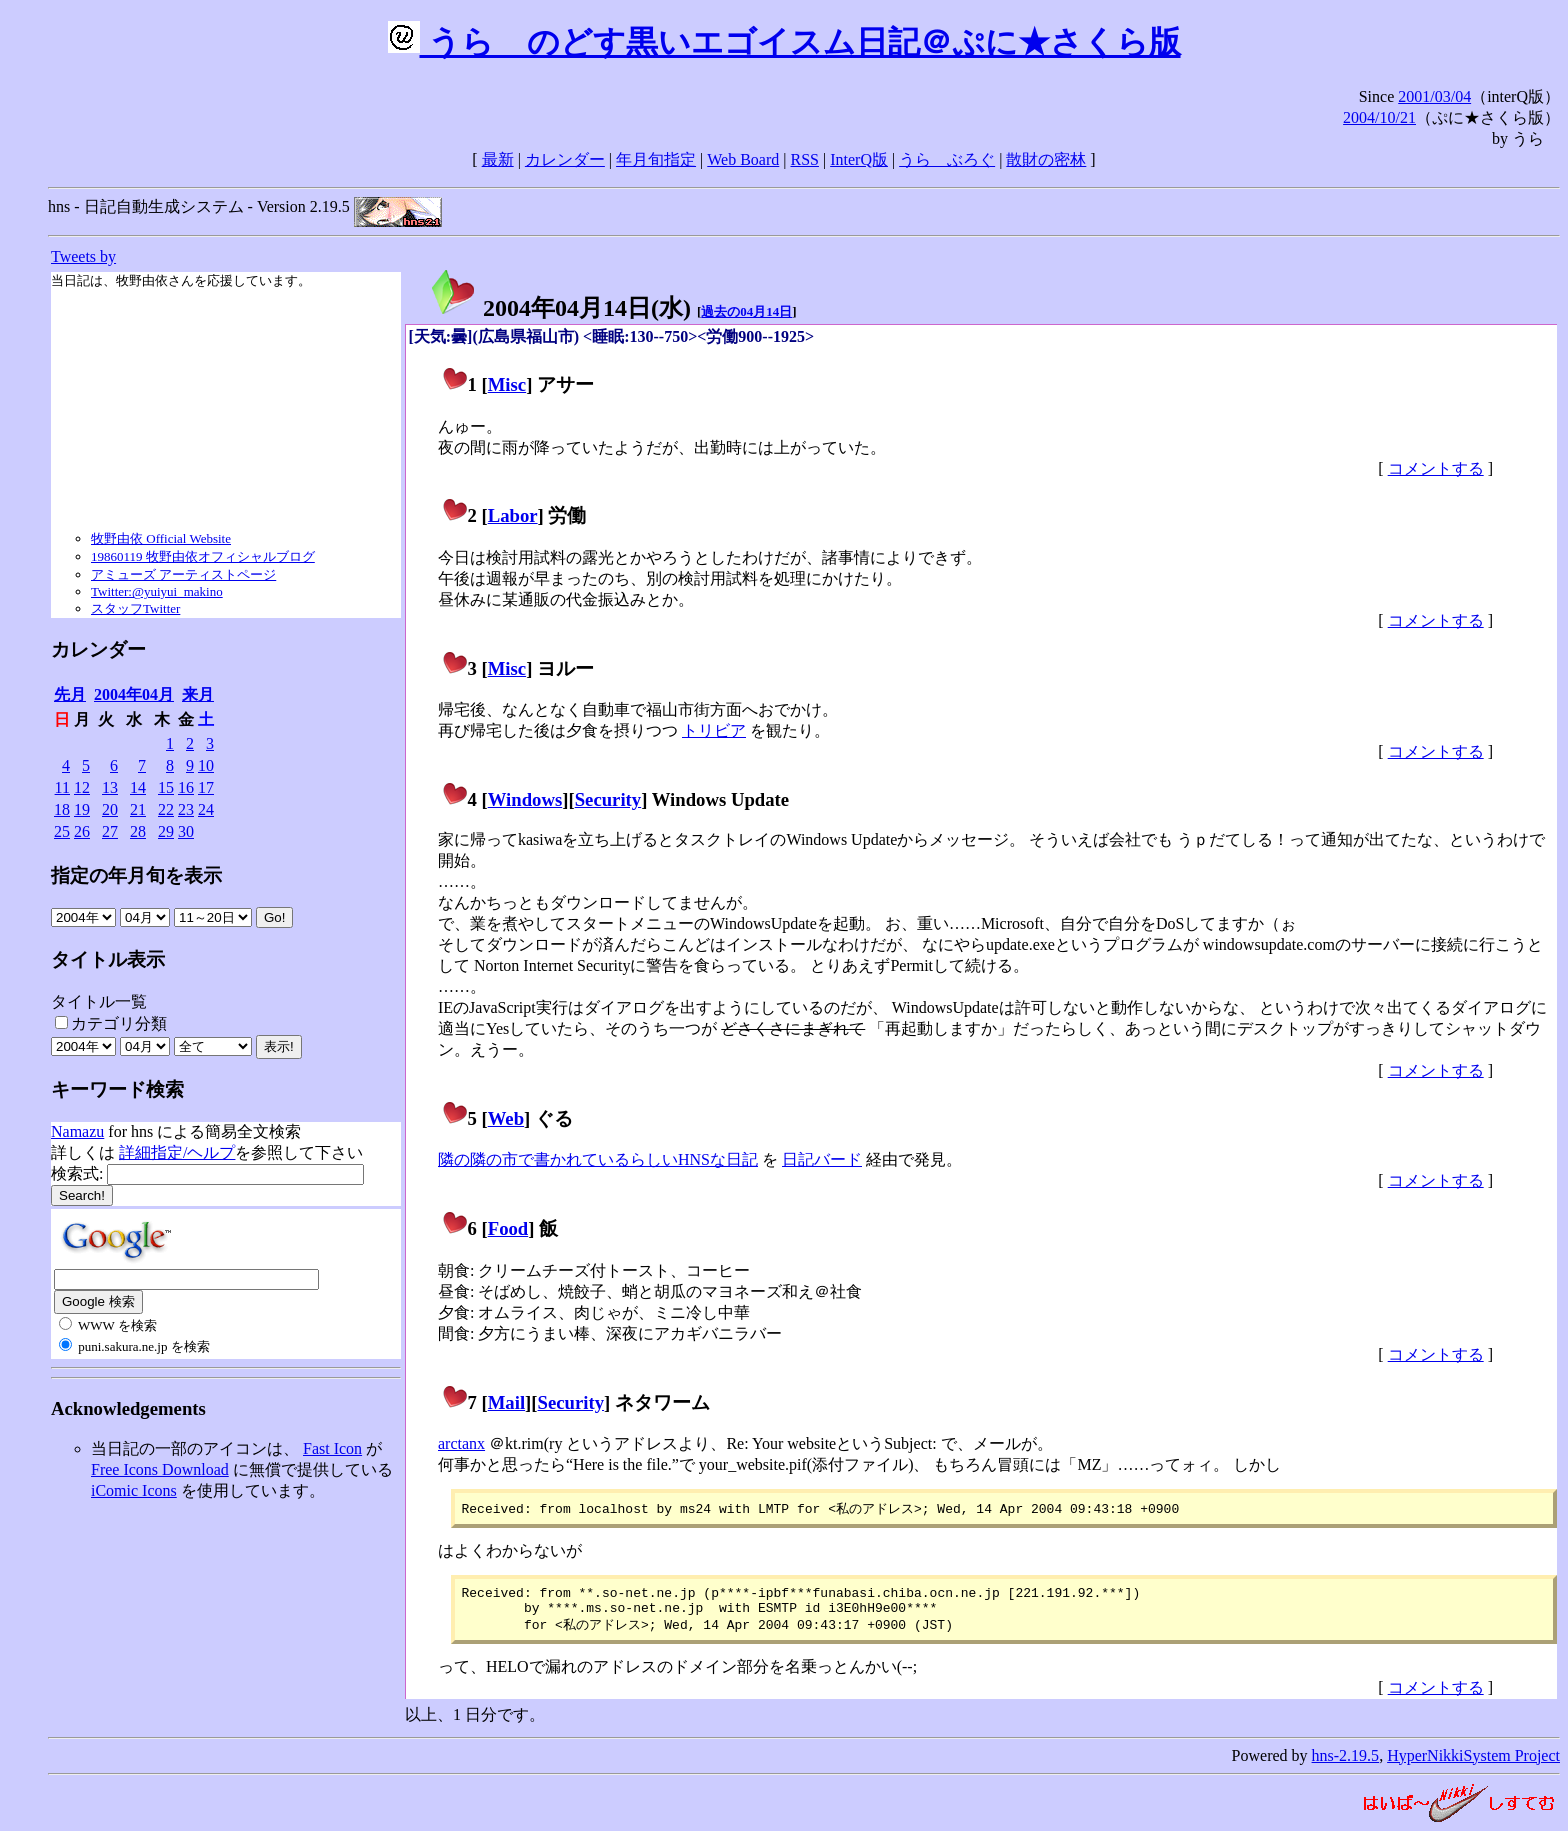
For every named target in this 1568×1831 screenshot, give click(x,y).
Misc (507, 384)
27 (110, 831)
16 (186, 787)
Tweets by (83, 256)
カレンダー (565, 159)
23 (186, 809)
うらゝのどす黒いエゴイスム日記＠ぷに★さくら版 (784, 42)
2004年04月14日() (560, 308)
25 (62, 831)
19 (82, 809)
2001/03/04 (1434, 96)
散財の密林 (1046, 159)
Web (506, 1118)
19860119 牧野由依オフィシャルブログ (203, 556)
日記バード (822, 1159)
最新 (498, 159)
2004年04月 (134, 694)
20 (110, 809)
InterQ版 (859, 159)
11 (62, 787)
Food (508, 1228)
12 (82, 787)
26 (82, 831)
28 (138, 831)
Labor (513, 515)
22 (166, 809)
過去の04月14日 (746, 311)
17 (206, 787)
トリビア (714, 730)
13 (110, 787)
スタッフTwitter (135, 608)
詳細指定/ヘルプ (177, 1152)
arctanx (461, 1443)
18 (62, 809)
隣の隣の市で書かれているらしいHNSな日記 (598, 1159)
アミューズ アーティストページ (183, 574)
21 (138, 809)
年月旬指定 (656, 159)
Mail (506, 1402)
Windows (525, 799)
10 (206, 765)
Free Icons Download (160, 1469)
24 (206, 809)
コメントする (1436, 468)
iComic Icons (134, 1490)
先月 (70, 694)
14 (138, 787)
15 (166, 787)
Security (608, 799)
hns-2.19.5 (1346, 1763)
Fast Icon (332, 1448)
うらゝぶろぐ (947, 159)
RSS (805, 159)
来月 (198, 694)
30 (186, 831)
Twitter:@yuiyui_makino (157, 591)
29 (166, 831)
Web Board (743, 159)
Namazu (77, 1131)
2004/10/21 (1379, 117)
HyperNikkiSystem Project (1473, 1763)
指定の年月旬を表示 (136, 875)
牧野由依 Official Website (161, 538)
